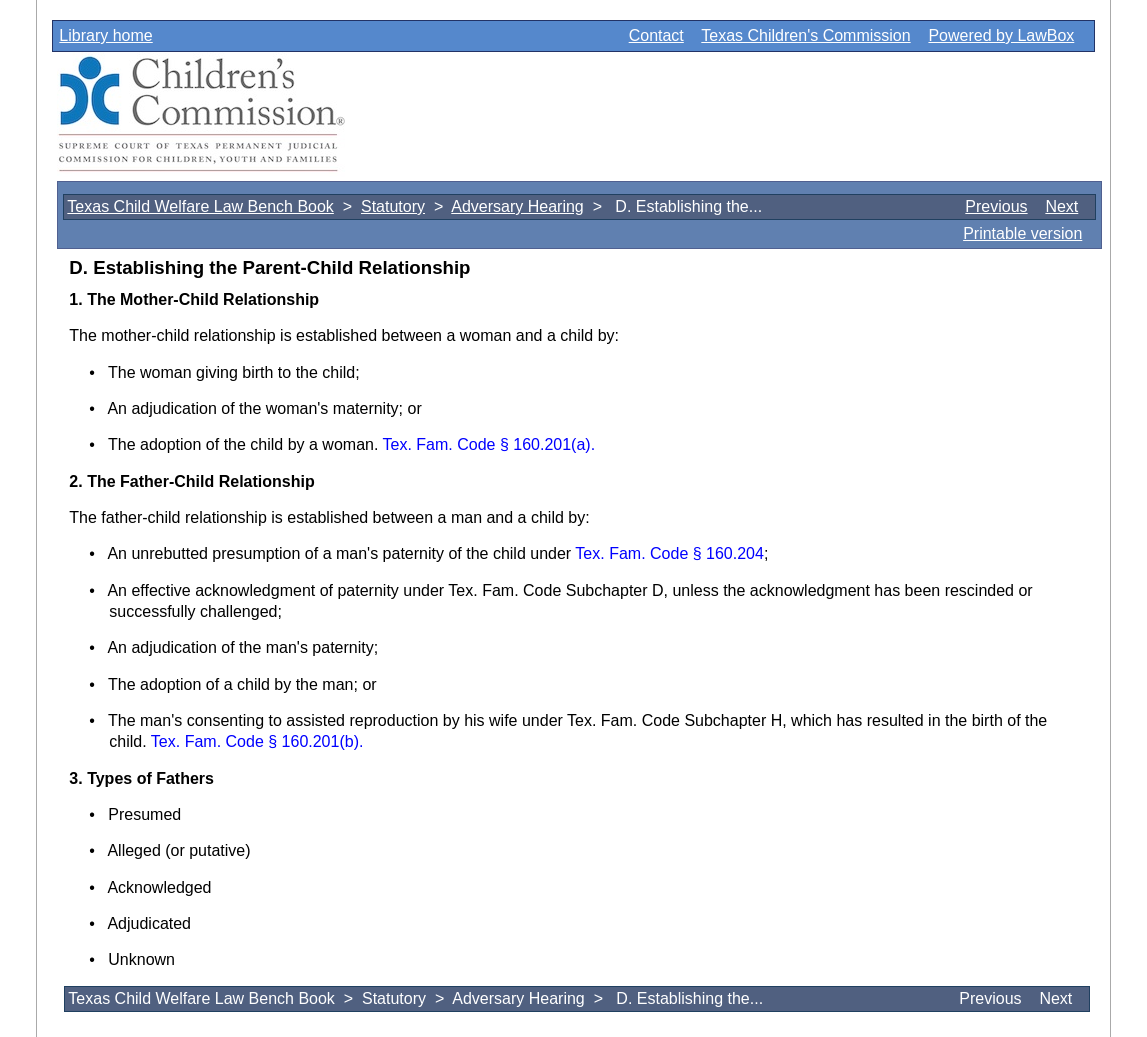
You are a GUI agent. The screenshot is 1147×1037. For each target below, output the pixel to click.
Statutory (393, 206)
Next (1061, 206)
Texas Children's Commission (805, 35)
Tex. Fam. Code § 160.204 (669, 553)
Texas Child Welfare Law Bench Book (200, 206)
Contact (656, 35)
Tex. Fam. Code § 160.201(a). (489, 444)
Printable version (1022, 233)
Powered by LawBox (1001, 35)
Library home (105, 35)
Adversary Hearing (517, 206)
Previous (996, 206)
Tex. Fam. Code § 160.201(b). (257, 741)
